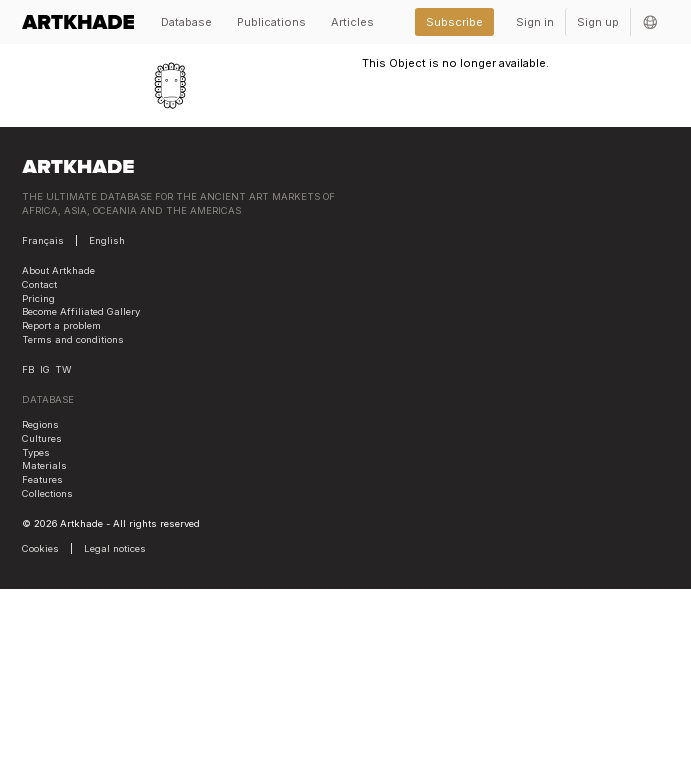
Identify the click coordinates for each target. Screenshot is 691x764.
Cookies (40, 548)
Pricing (38, 298)
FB (28, 369)
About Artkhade (58, 270)
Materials (44, 465)
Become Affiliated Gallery (81, 311)
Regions (40, 424)
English (107, 240)
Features (42, 479)
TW (63, 369)
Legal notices (115, 548)
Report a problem (61, 325)
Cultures (42, 438)
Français (43, 240)
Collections (47, 493)
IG (45, 369)
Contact (39, 284)
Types (36, 452)
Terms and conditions (73, 339)
